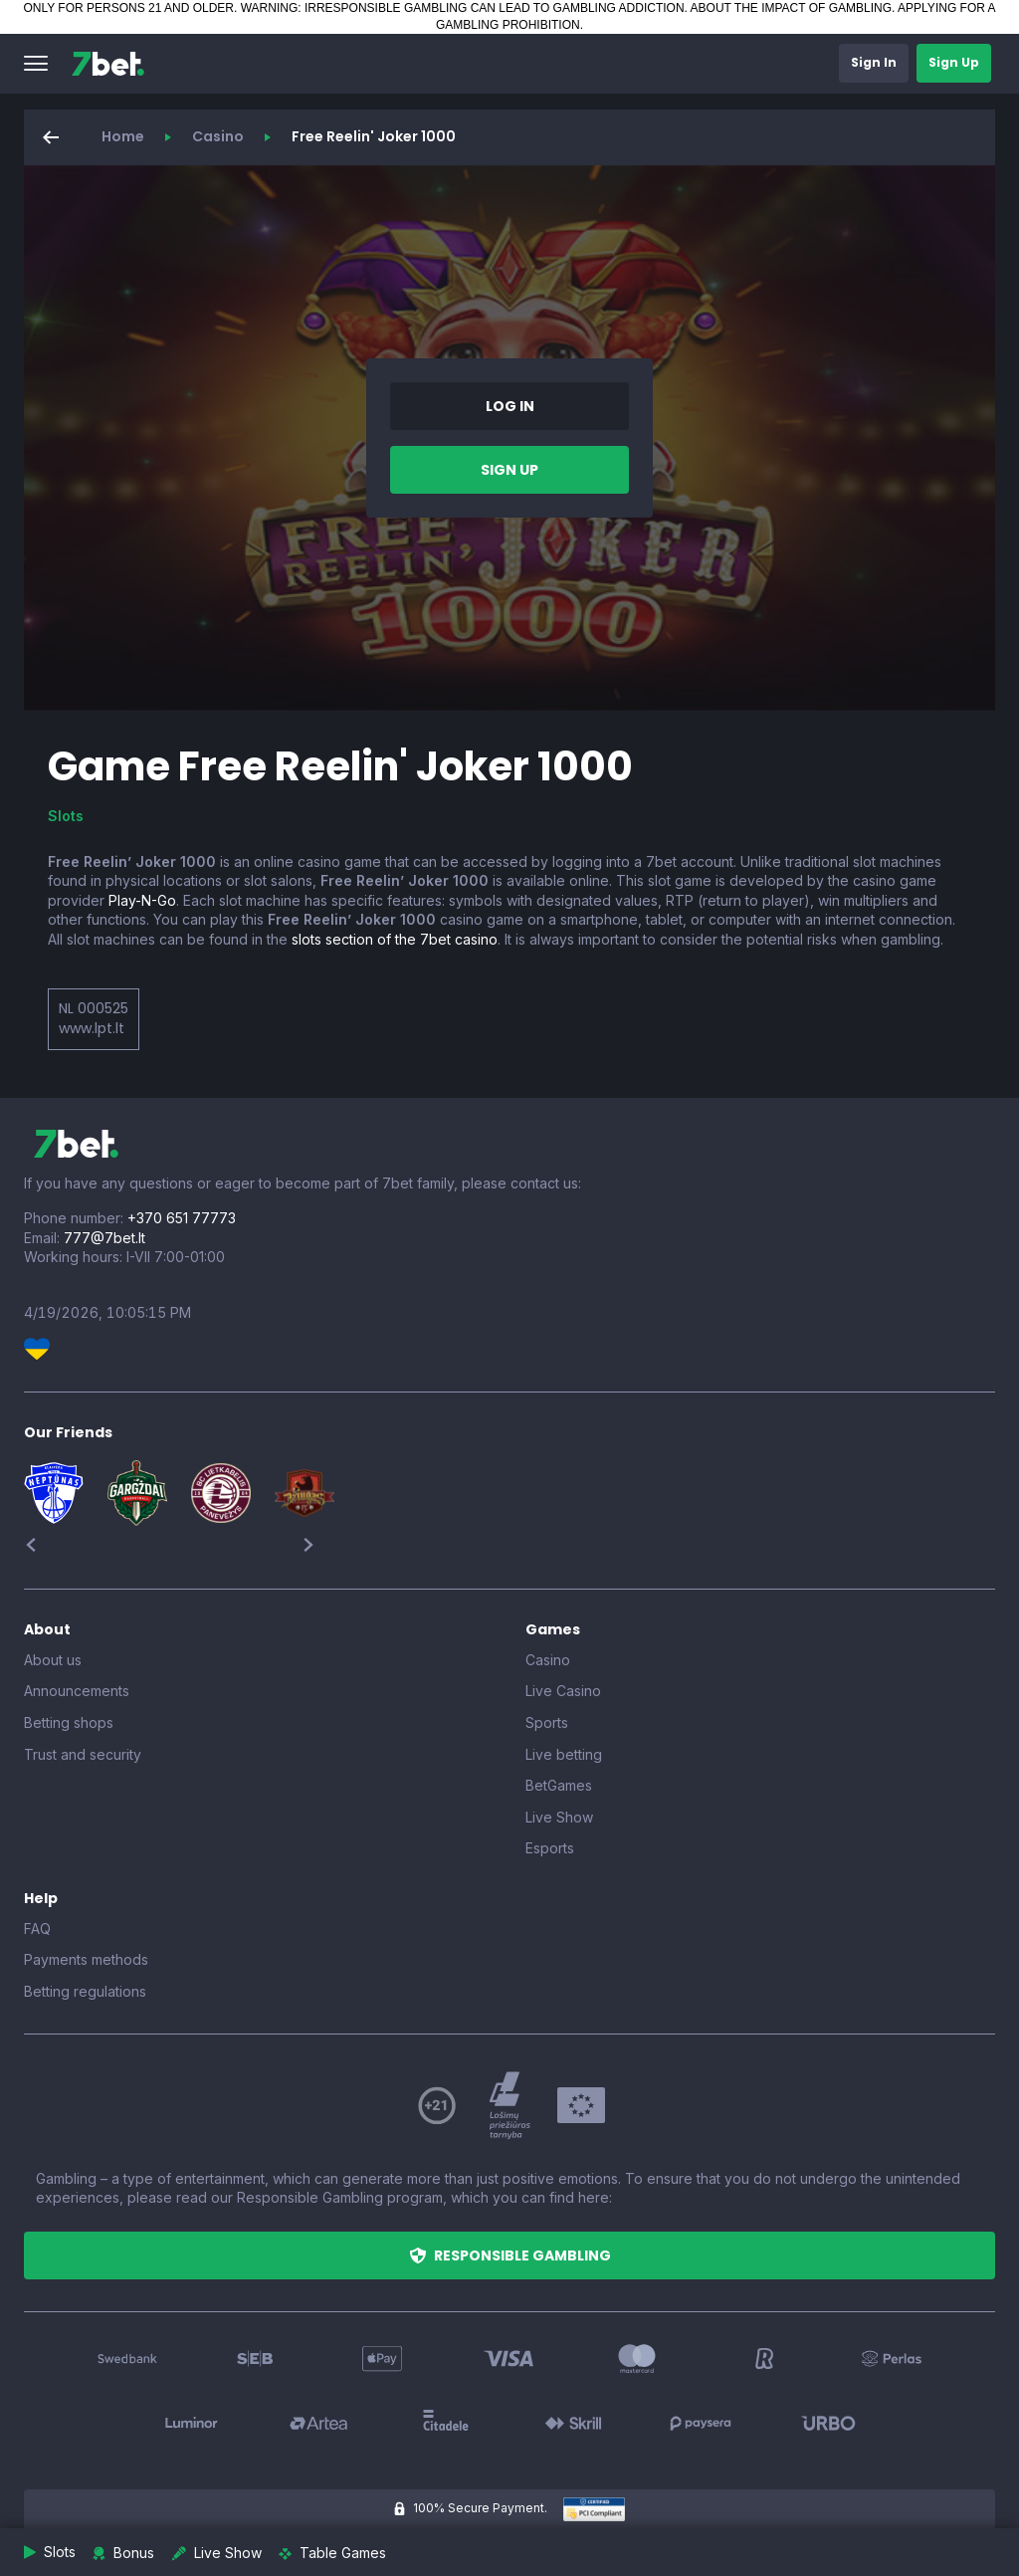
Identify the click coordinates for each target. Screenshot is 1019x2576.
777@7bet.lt (104, 1237)
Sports (546, 1722)
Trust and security (82, 1754)
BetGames (558, 1785)
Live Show (559, 1817)
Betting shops (68, 1722)
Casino (218, 136)
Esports (549, 1847)
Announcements (76, 1690)
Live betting (563, 1754)
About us (53, 1659)
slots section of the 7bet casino (395, 939)
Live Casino (563, 1690)
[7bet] (108, 64)
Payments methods (86, 1959)
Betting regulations (85, 1991)
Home (123, 136)
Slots (66, 815)
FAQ (37, 1928)
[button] (36, 64)
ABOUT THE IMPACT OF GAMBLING (791, 8)
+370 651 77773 (181, 1217)
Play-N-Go (142, 900)
